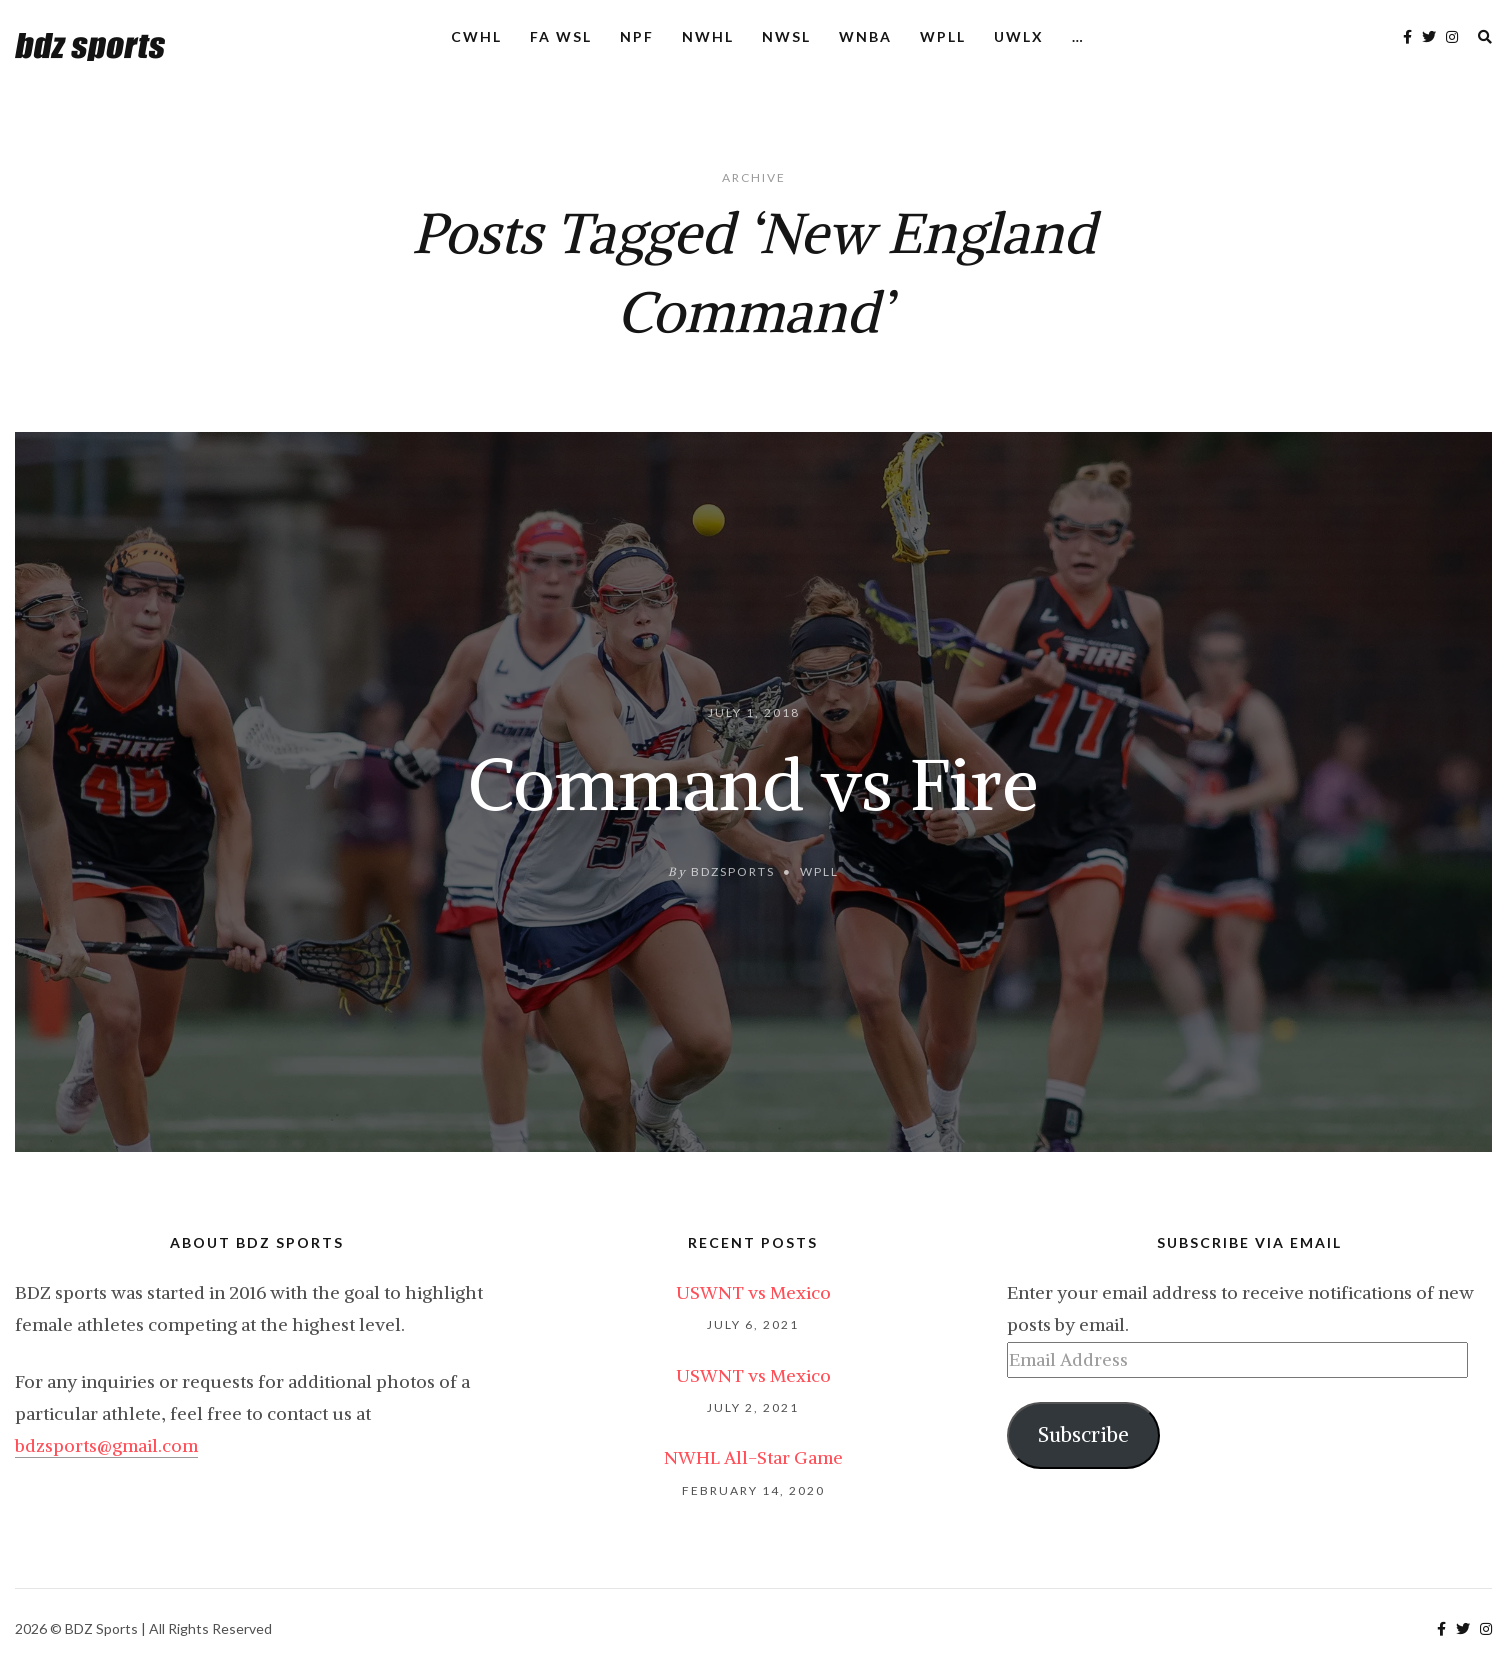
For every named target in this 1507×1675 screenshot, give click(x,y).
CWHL (476, 36)
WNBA (865, 36)
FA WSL (561, 36)
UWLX (1019, 36)
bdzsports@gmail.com (106, 1445)
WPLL (943, 36)
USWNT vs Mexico (753, 1292)
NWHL (708, 36)
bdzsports (733, 870)
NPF (637, 36)
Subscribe (1083, 1434)
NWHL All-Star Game (753, 1457)
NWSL (786, 36)
